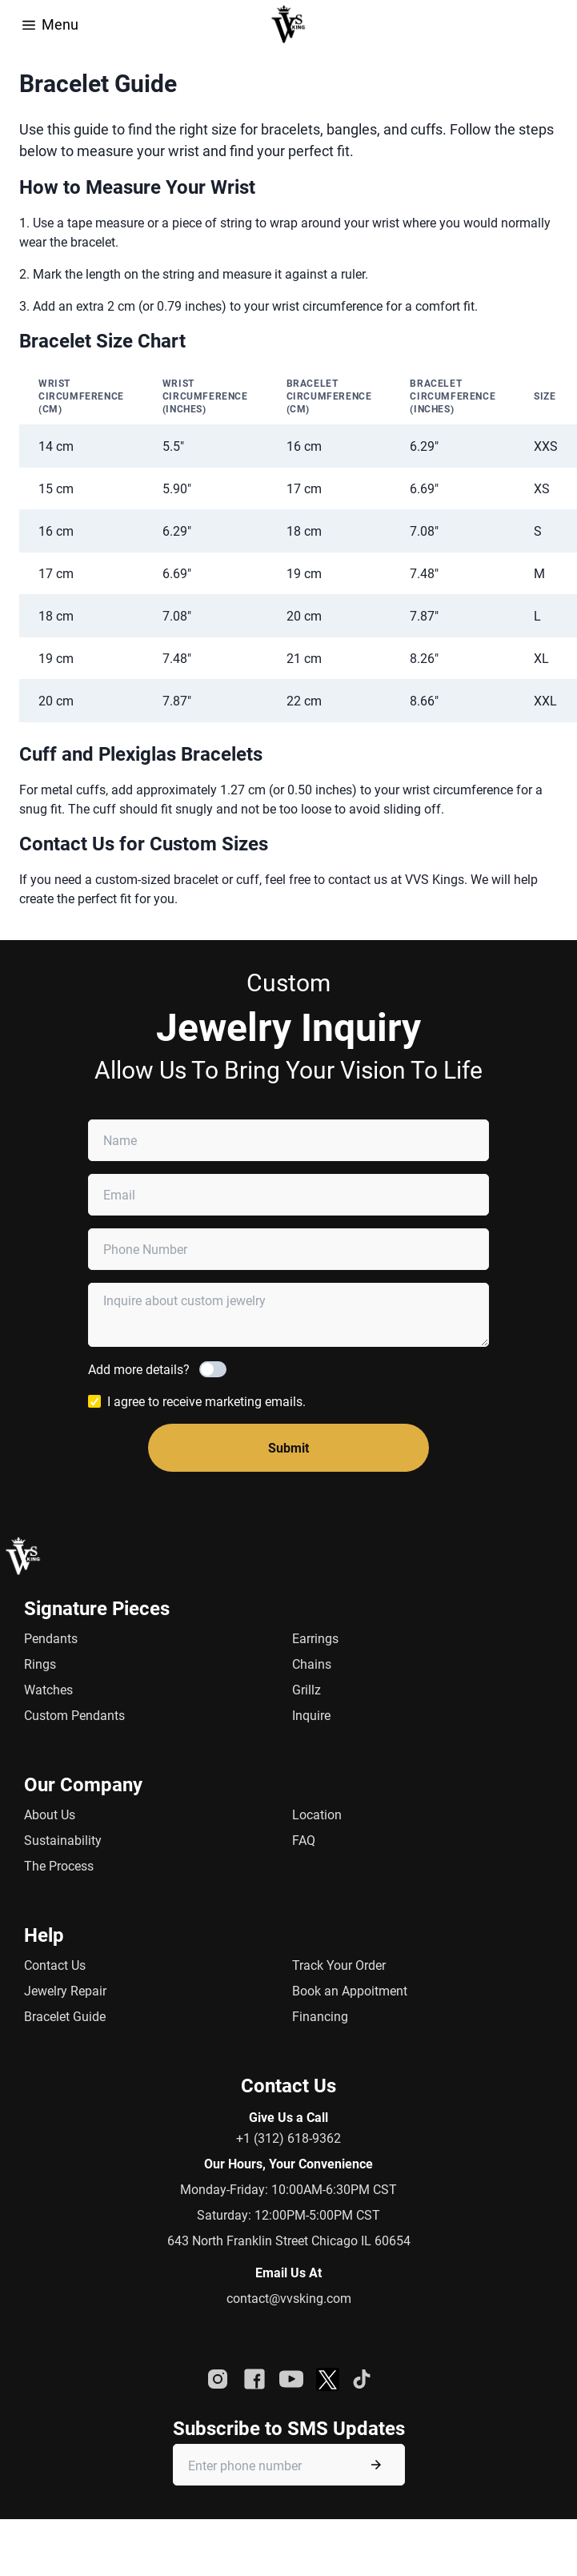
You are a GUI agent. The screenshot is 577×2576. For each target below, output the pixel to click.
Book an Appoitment (349, 1990)
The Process (59, 1865)
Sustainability (63, 1839)
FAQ (303, 1839)
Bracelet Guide (65, 2015)
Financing (320, 2015)
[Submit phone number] (376, 2465)
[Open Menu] (29, 23)
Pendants (51, 1638)
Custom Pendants (74, 1714)
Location (317, 1814)
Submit (288, 1447)
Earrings (315, 1638)
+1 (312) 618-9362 (288, 2137)
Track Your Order (339, 1964)
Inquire (311, 1714)
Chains (311, 1663)
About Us (49, 1814)
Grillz (306, 1689)
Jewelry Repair (65, 1990)
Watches (48, 1689)
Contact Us (55, 1964)
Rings (40, 1663)
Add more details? (139, 1368)
